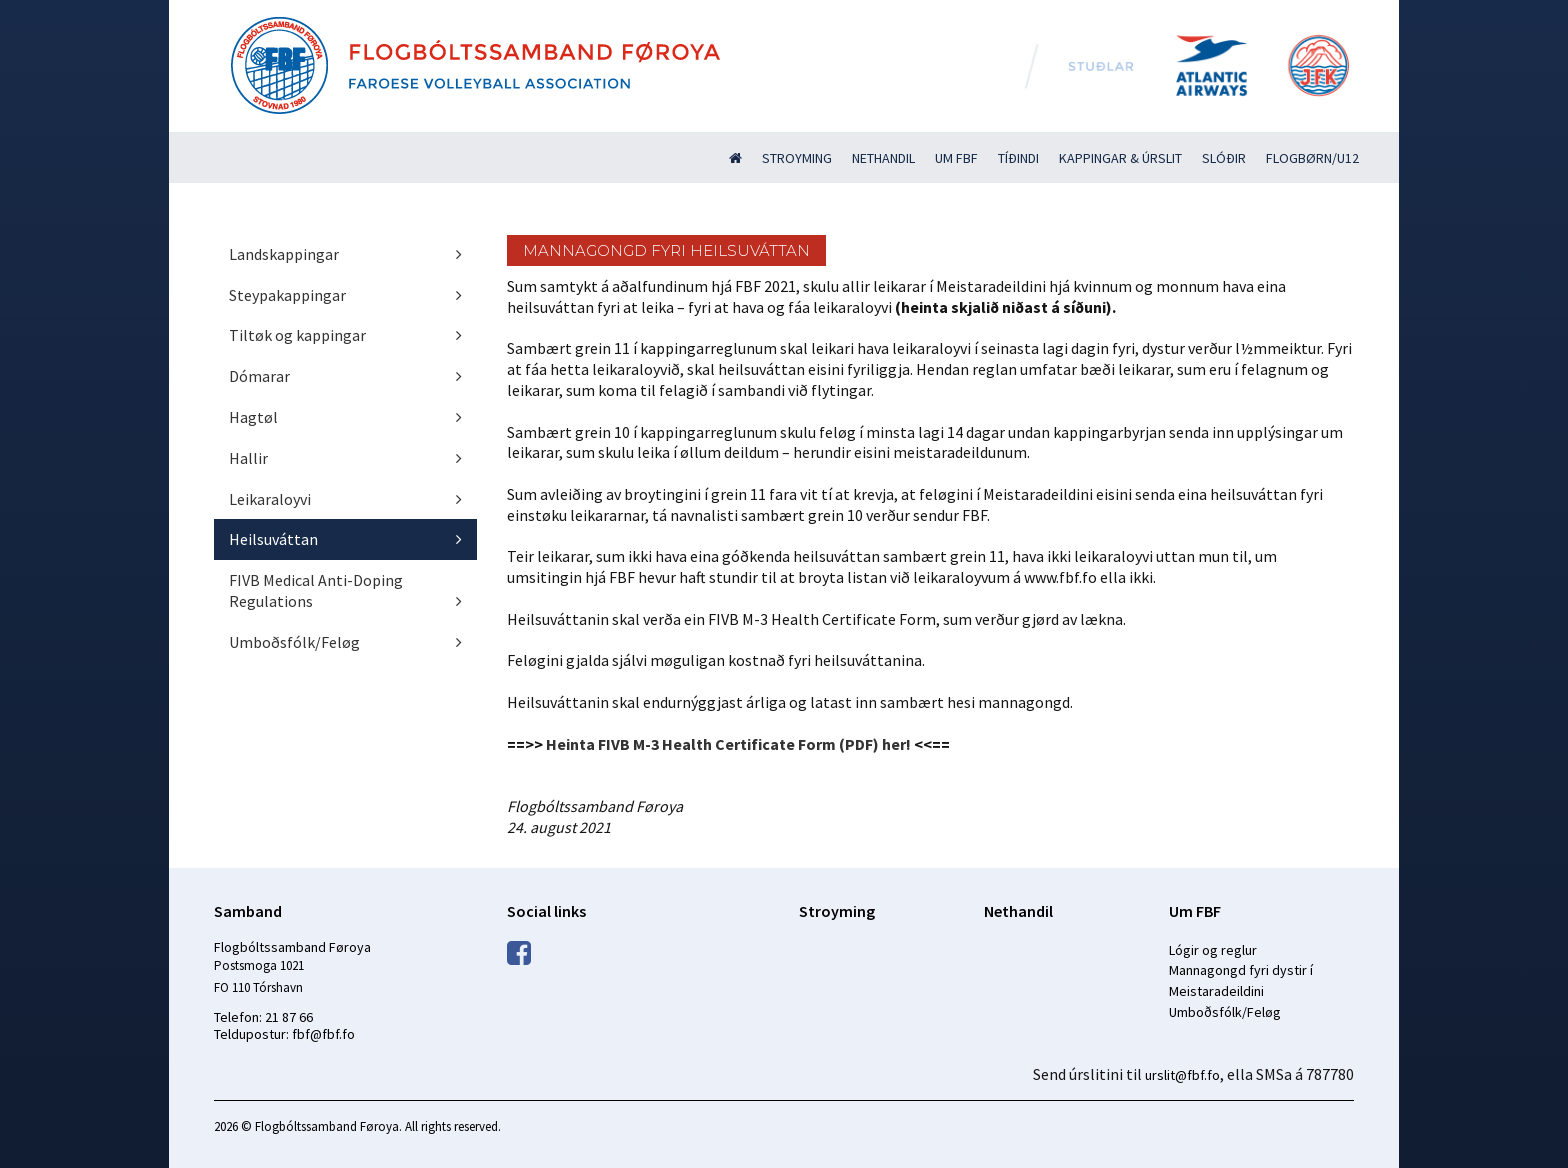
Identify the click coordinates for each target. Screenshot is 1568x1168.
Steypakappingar (287, 295)
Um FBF (956, 158)
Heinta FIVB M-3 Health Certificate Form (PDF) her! (728, 744)
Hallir (248, 458)
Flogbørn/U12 (1312, 158)
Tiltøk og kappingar (297, 335)
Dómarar (259, 376)
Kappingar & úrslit (1120, 158)
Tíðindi (1018, 158)
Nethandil (883, 158)
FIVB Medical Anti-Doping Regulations (316, 590)
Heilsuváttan (273, 539)
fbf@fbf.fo (323, 1034)
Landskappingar (284, 254)
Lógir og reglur (1213, 950)
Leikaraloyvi (270, 499)
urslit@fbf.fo (1182, 1075)
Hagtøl (253, 417)
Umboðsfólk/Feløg (294, 642)
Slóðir (1224, 158)
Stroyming (797, 158)
